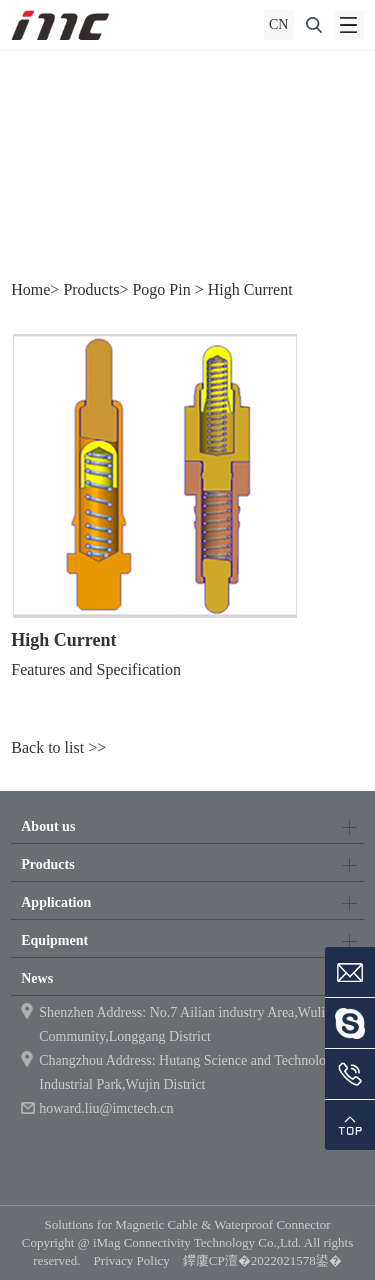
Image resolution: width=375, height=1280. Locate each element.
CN (278, 24)
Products (91, 289)
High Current (250, 289)
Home (30, 289)
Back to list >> (58, 747)
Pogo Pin (161, 289)
